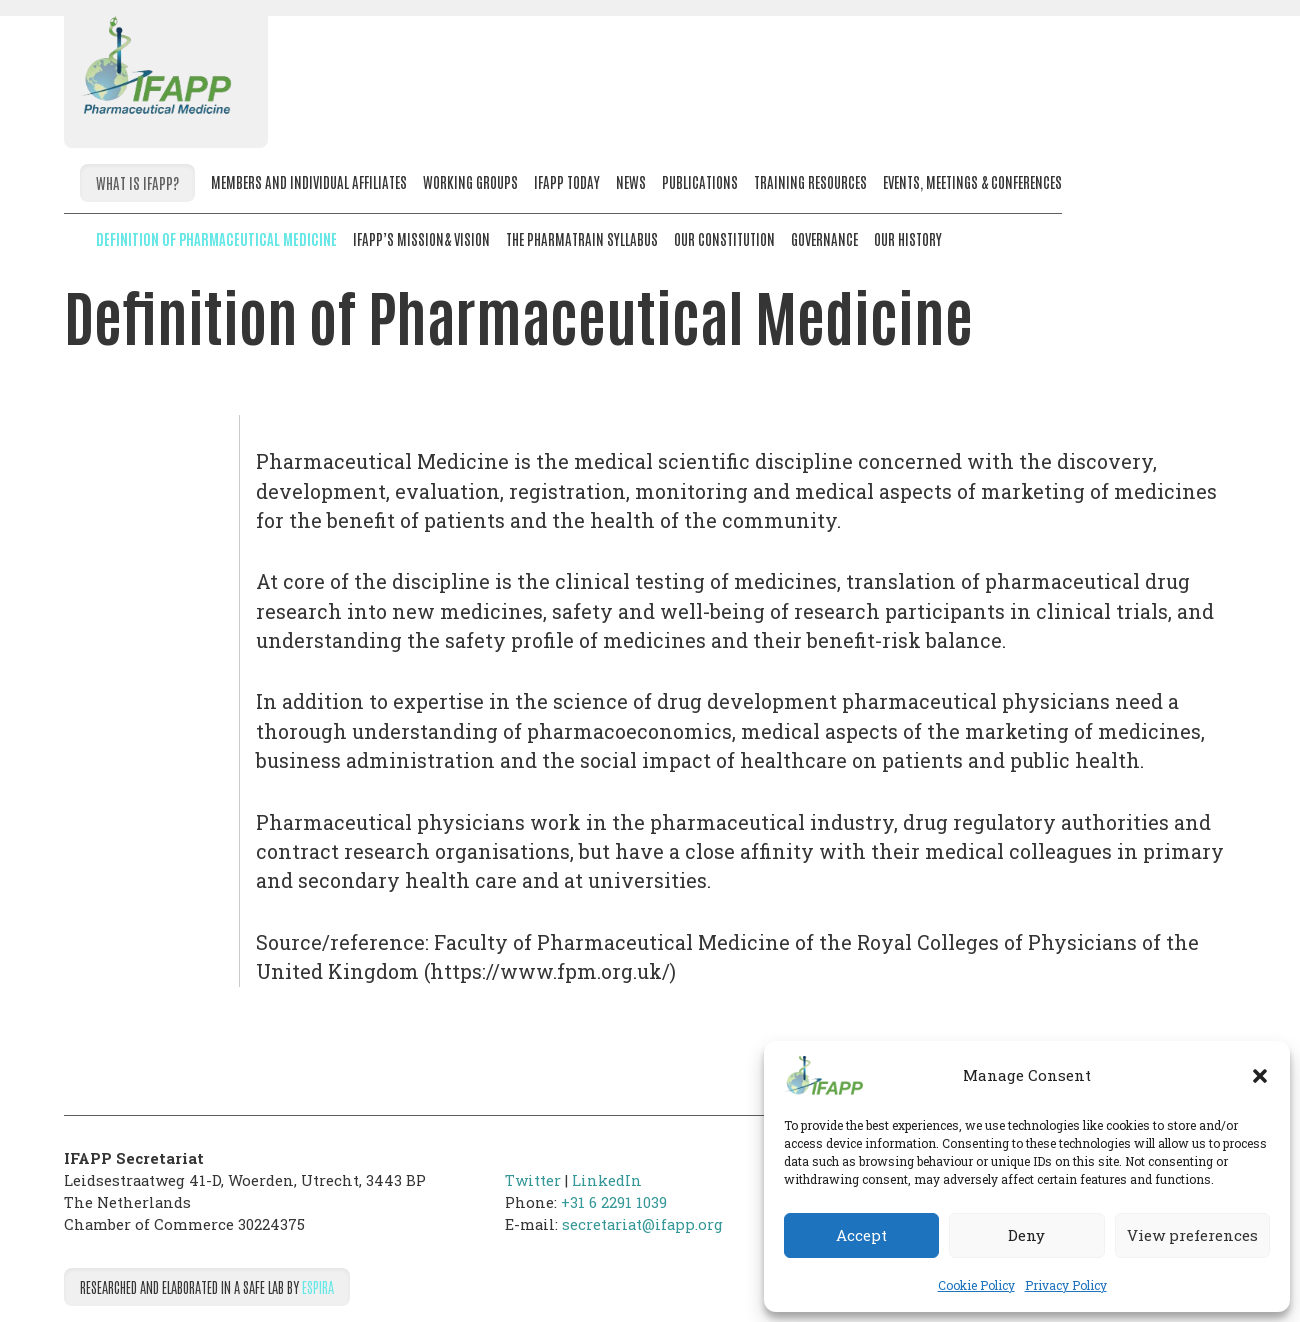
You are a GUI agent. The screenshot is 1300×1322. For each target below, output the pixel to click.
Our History (908, 238)
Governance (824, 238)
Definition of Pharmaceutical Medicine (216, 238)
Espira (318, 1286)
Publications (700, 181)
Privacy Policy (1066, 1285)
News (631, 181)
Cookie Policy (976, 1285)
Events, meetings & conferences (972, 181)
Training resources (810, 181)
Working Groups (470, 181)
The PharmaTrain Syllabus (582, 238)
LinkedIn (607, 1180)
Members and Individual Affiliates (309, 181)
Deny (1026, 1235)
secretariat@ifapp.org (642, 1224)
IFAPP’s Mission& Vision (421, 238)
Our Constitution (724, 238)
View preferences (1192, 1235)
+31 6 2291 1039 (614, 1202)
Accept (861, 1235)
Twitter (533, 1180)
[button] (1260, 1076)
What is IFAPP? (137, 182)
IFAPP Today (567, 181)
